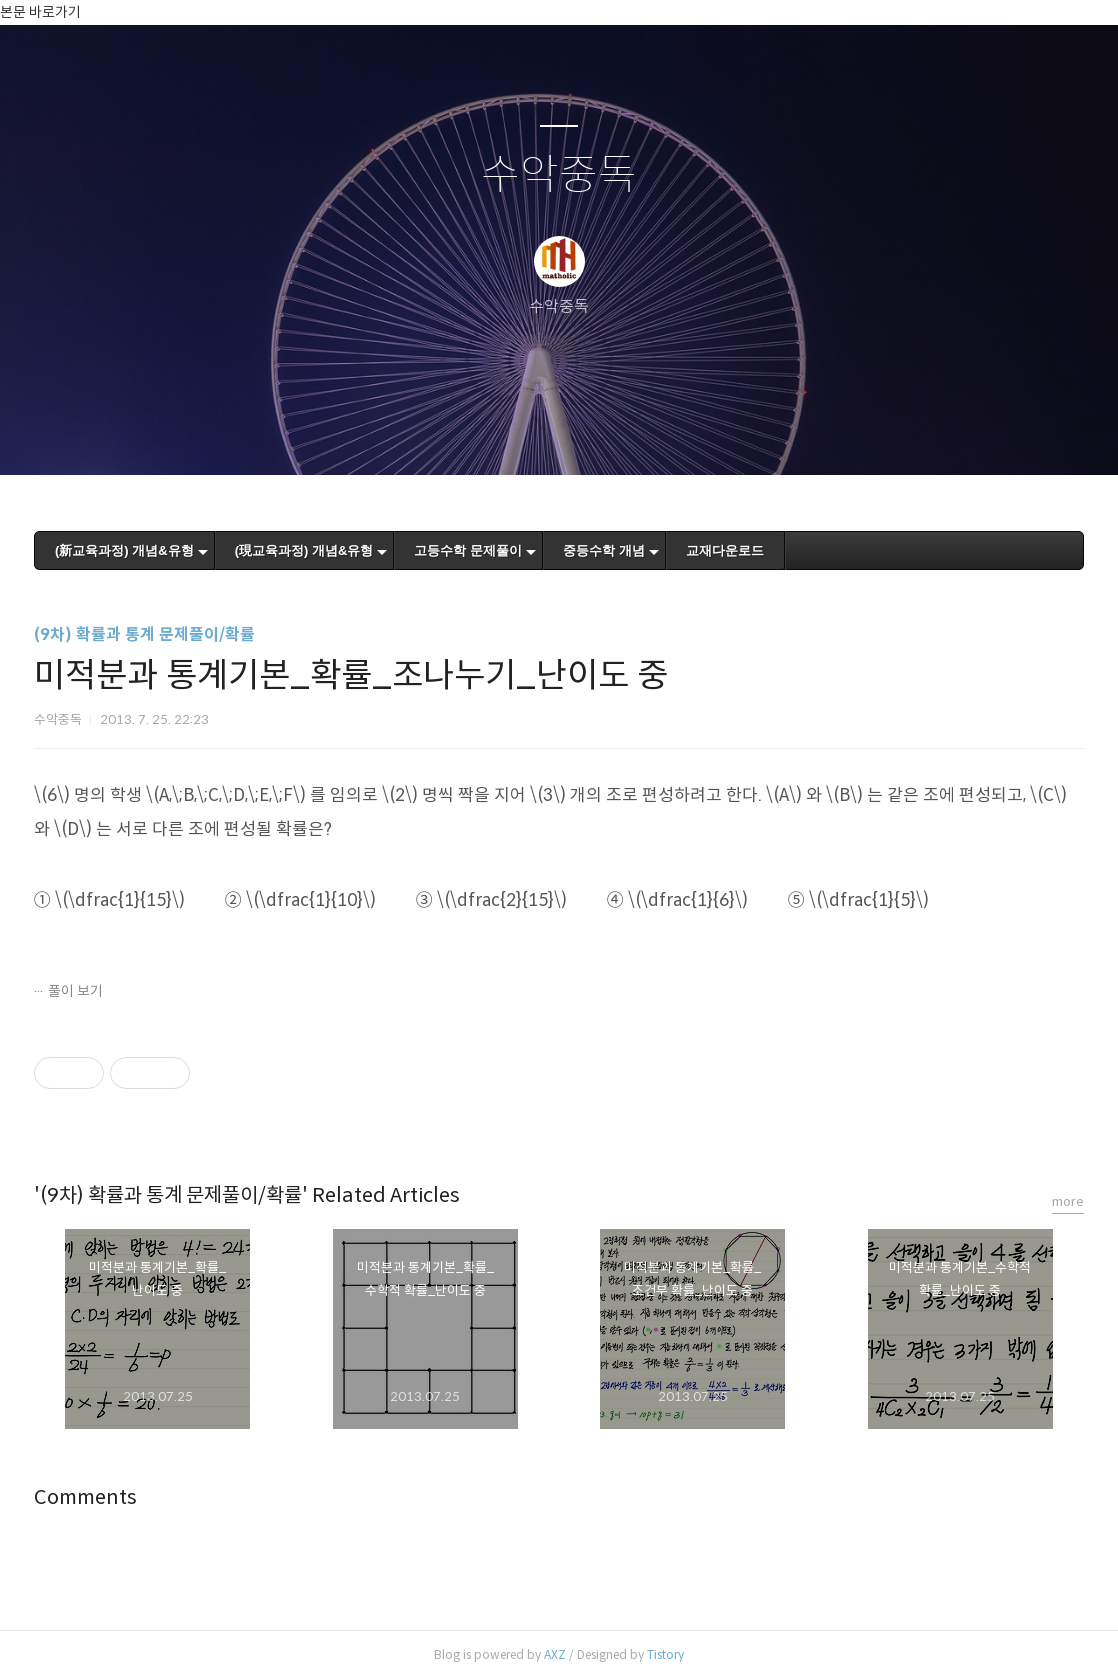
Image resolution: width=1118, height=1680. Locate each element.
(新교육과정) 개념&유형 (124, 550)
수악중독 (559, 175)
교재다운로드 (725, 550)
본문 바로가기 (40, 12)
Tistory (665, 1654)
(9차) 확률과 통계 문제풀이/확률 (144, 634)
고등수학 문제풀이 (468, 550)
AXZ (555, 1654)
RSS (592, 434)
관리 (660, 434)
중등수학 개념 (604, 550)
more (1068, 1201)
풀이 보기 (75, 991)
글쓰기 (456, 434)
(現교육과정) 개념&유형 (304, 550)
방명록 (524, 434)
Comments (85, 1497)
